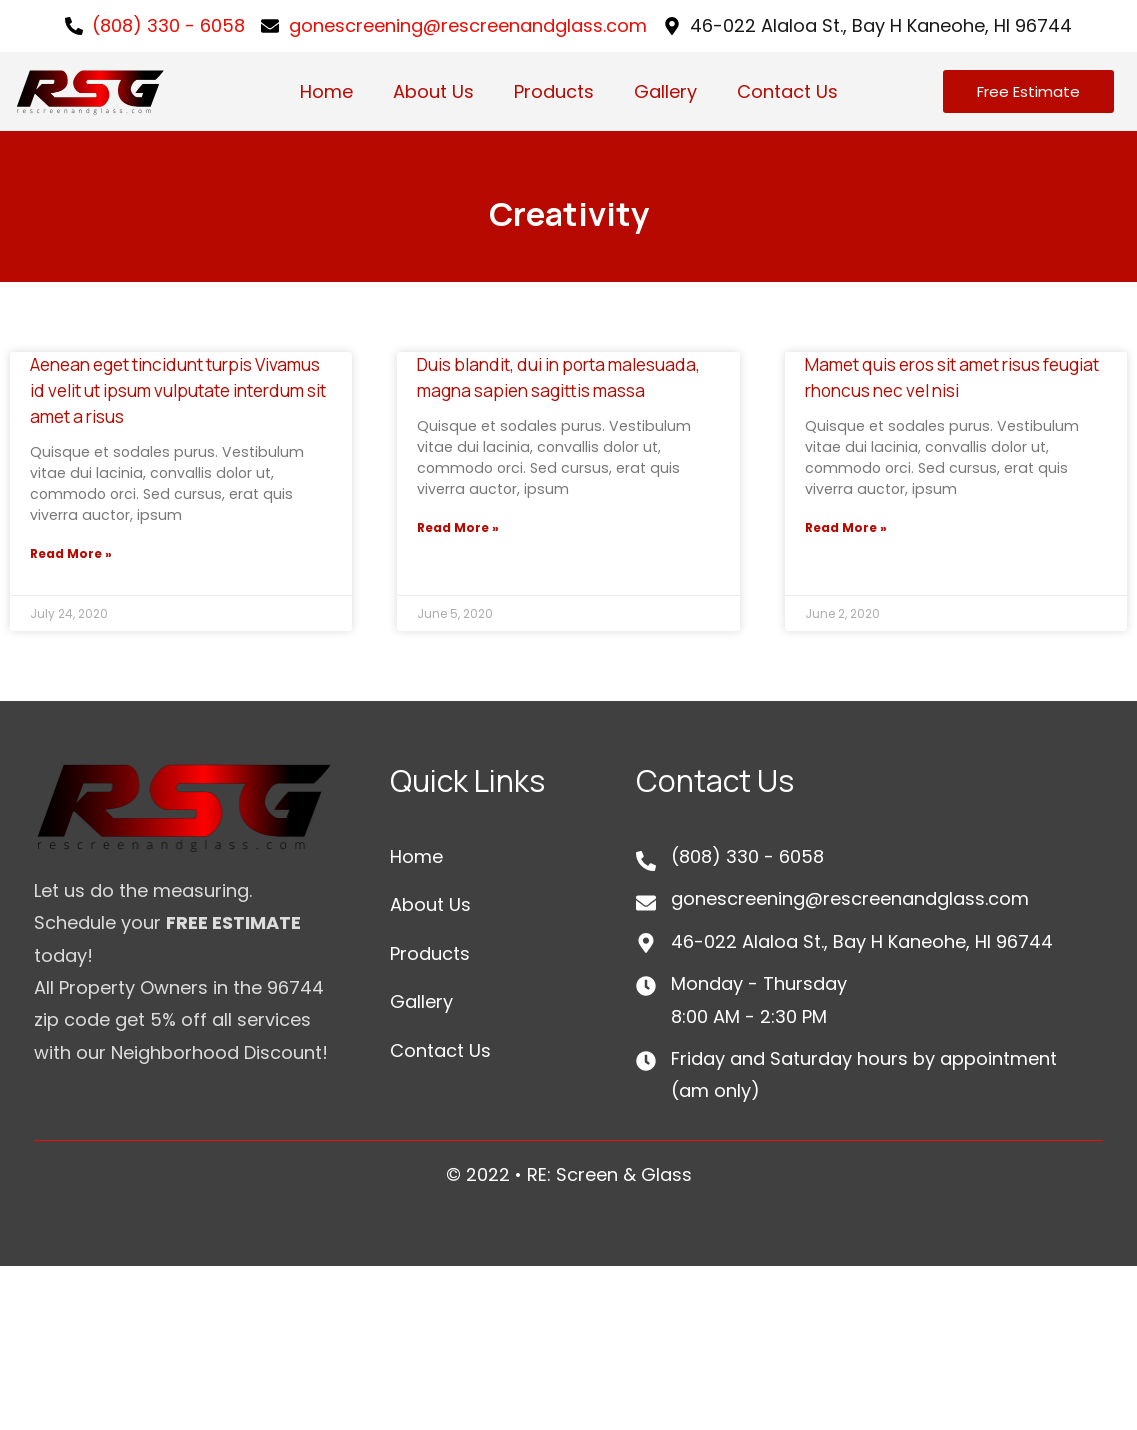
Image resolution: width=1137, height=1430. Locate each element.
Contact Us (787, 91)
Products (554, 91)
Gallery (665, 91)
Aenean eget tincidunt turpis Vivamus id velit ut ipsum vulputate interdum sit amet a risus (178, 390)
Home (326, 91)
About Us (433, 91)
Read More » (71, 553)
